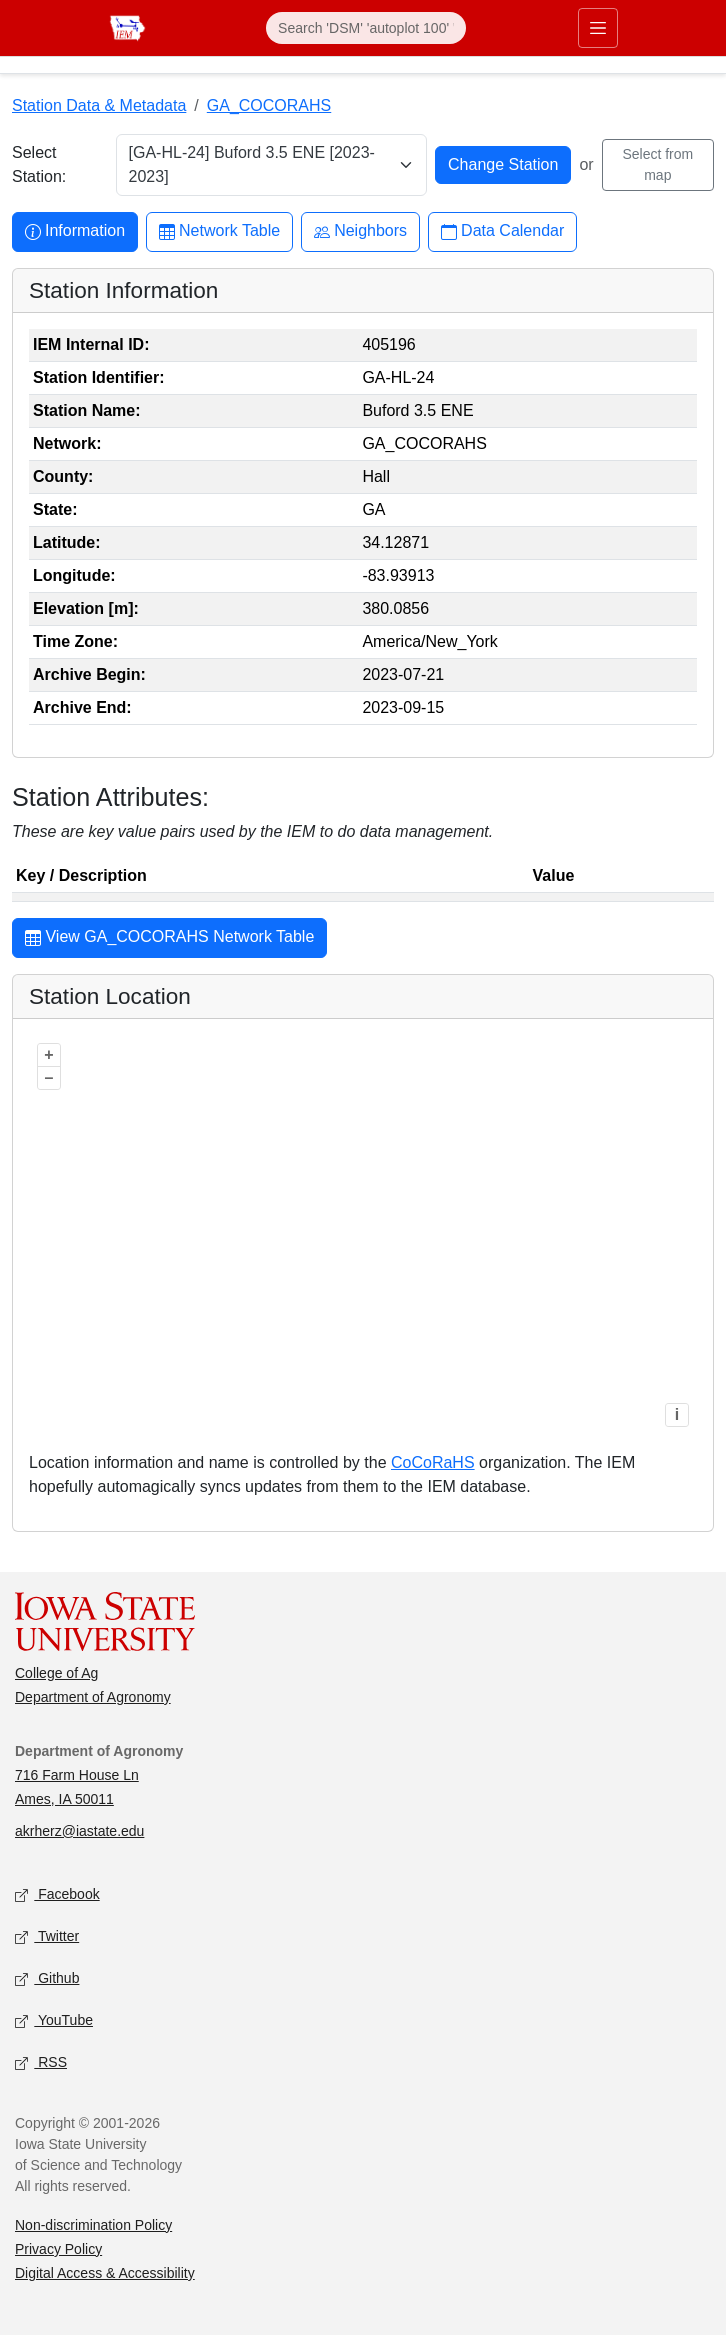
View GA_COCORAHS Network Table (169, 939)
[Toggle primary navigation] (598, 28)
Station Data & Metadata (99, 105)
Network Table (219, 231)
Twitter (47, 1936)
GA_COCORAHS (269, 105)
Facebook (57, 1894)
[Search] (366, 28)
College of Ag (56, 1673)
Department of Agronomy (93, 1697)
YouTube (54, 2020)
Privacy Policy (58, 2249)
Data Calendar (502, 231)
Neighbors (360, 231)
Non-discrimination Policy (93, 2225)
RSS (41, 2062)
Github (47, 1978)
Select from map (657, 164)
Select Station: (39, 164)
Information (75, 231)
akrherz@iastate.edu (79, 1831)
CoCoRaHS (433, 1462)
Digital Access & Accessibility (105, 2273)
